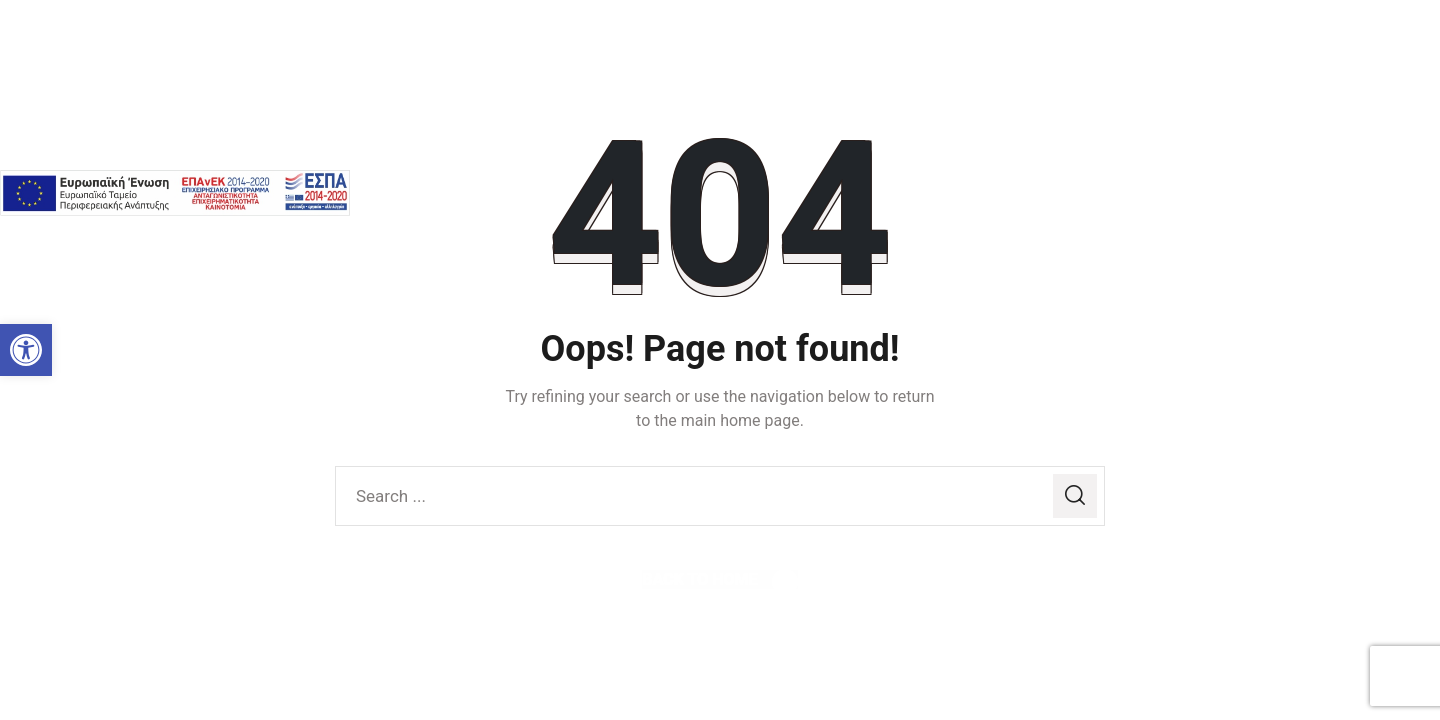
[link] (26, 350)
